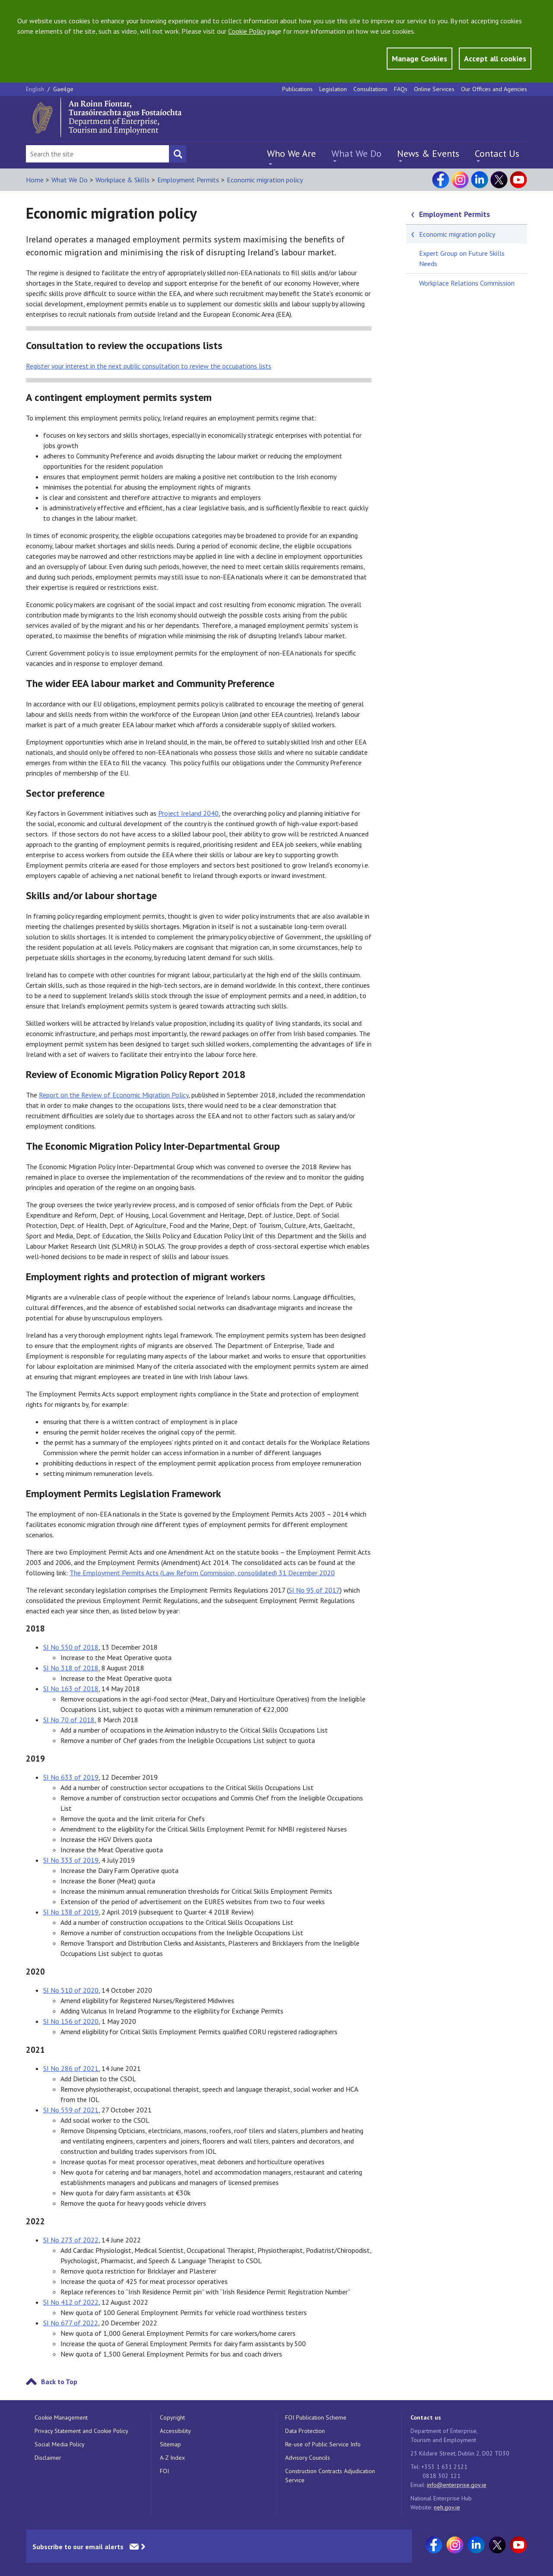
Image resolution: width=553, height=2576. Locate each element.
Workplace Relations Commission (467, 283)
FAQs (400, 89)
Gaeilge (63, 89)
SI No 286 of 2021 (71, 2068)
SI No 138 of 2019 (71, 1912)
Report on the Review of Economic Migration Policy (113, 1095)
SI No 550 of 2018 (71, 1647)
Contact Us (497, 153)
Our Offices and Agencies (494, 89)
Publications (297, 89)
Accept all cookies (495, 59)
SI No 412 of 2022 (71, 2302)
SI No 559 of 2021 (71, 2109)
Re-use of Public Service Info (323, 2444)
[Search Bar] (97, 153)
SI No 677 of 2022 (70, 2322)
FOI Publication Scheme (315, 2417)
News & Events (428, 153)
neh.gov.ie (447, 2507)
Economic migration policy (265, 179)
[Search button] (177, 153)
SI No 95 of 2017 (314, 1590)
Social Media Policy (60, 2444)
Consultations (370, 89)
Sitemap (170, 2444)
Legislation (333, 89)
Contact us (425, 2417)
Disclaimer (48, 2458)
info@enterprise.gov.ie (456, 2485)
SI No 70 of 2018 (69, 1719)
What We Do (356, 153)
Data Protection (305, 2431)
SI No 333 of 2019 (71, 1860)
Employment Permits (188, 179)
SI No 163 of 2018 (71, 1688)
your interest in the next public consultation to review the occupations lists (148, 366)
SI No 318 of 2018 (71, 1667)
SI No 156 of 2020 (71, 2021)
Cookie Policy (247, 31)
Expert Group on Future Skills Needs (462, 258)
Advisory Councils (307, 2458)
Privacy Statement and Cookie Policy (81, 2431)
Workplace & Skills (122, 179)
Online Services (434, 89)
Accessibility (175, 2431)
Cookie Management (61, 2417)
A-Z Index (172, 2458)
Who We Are (291, 153)
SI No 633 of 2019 (71, 1777)
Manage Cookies (419, 59)
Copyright (172, 2417)
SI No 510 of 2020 (71, 1990)
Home (35, 179)
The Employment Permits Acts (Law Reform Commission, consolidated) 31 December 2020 (202, 1572)
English (36, 89)
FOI (164, 2471)
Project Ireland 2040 (188, 813)
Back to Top (59, 2381)
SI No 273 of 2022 (71, 2240)
